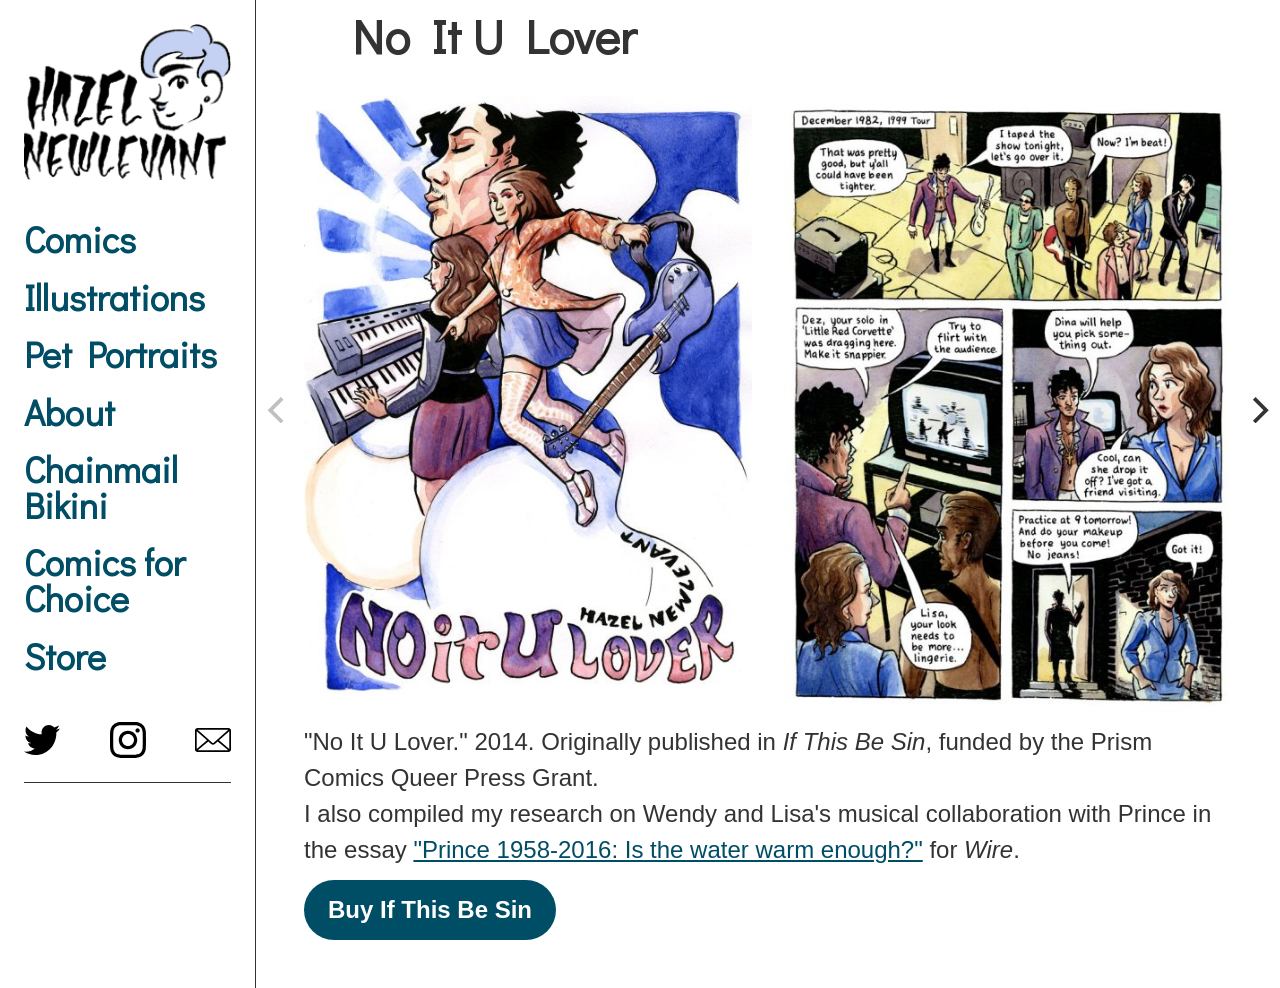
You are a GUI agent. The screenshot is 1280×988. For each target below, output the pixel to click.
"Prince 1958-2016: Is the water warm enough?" (667, 849)
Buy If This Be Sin (430, 909)
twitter (42, 740)
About (69, 412)
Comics (80, 239)
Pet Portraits (120, 354)
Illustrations (114, 297)
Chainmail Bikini (101, 487)
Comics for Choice (104, 580)
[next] (1258, 410)
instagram (128, 740)
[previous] (278, 410)
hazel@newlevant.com (213, 740)
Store (65, 656)
